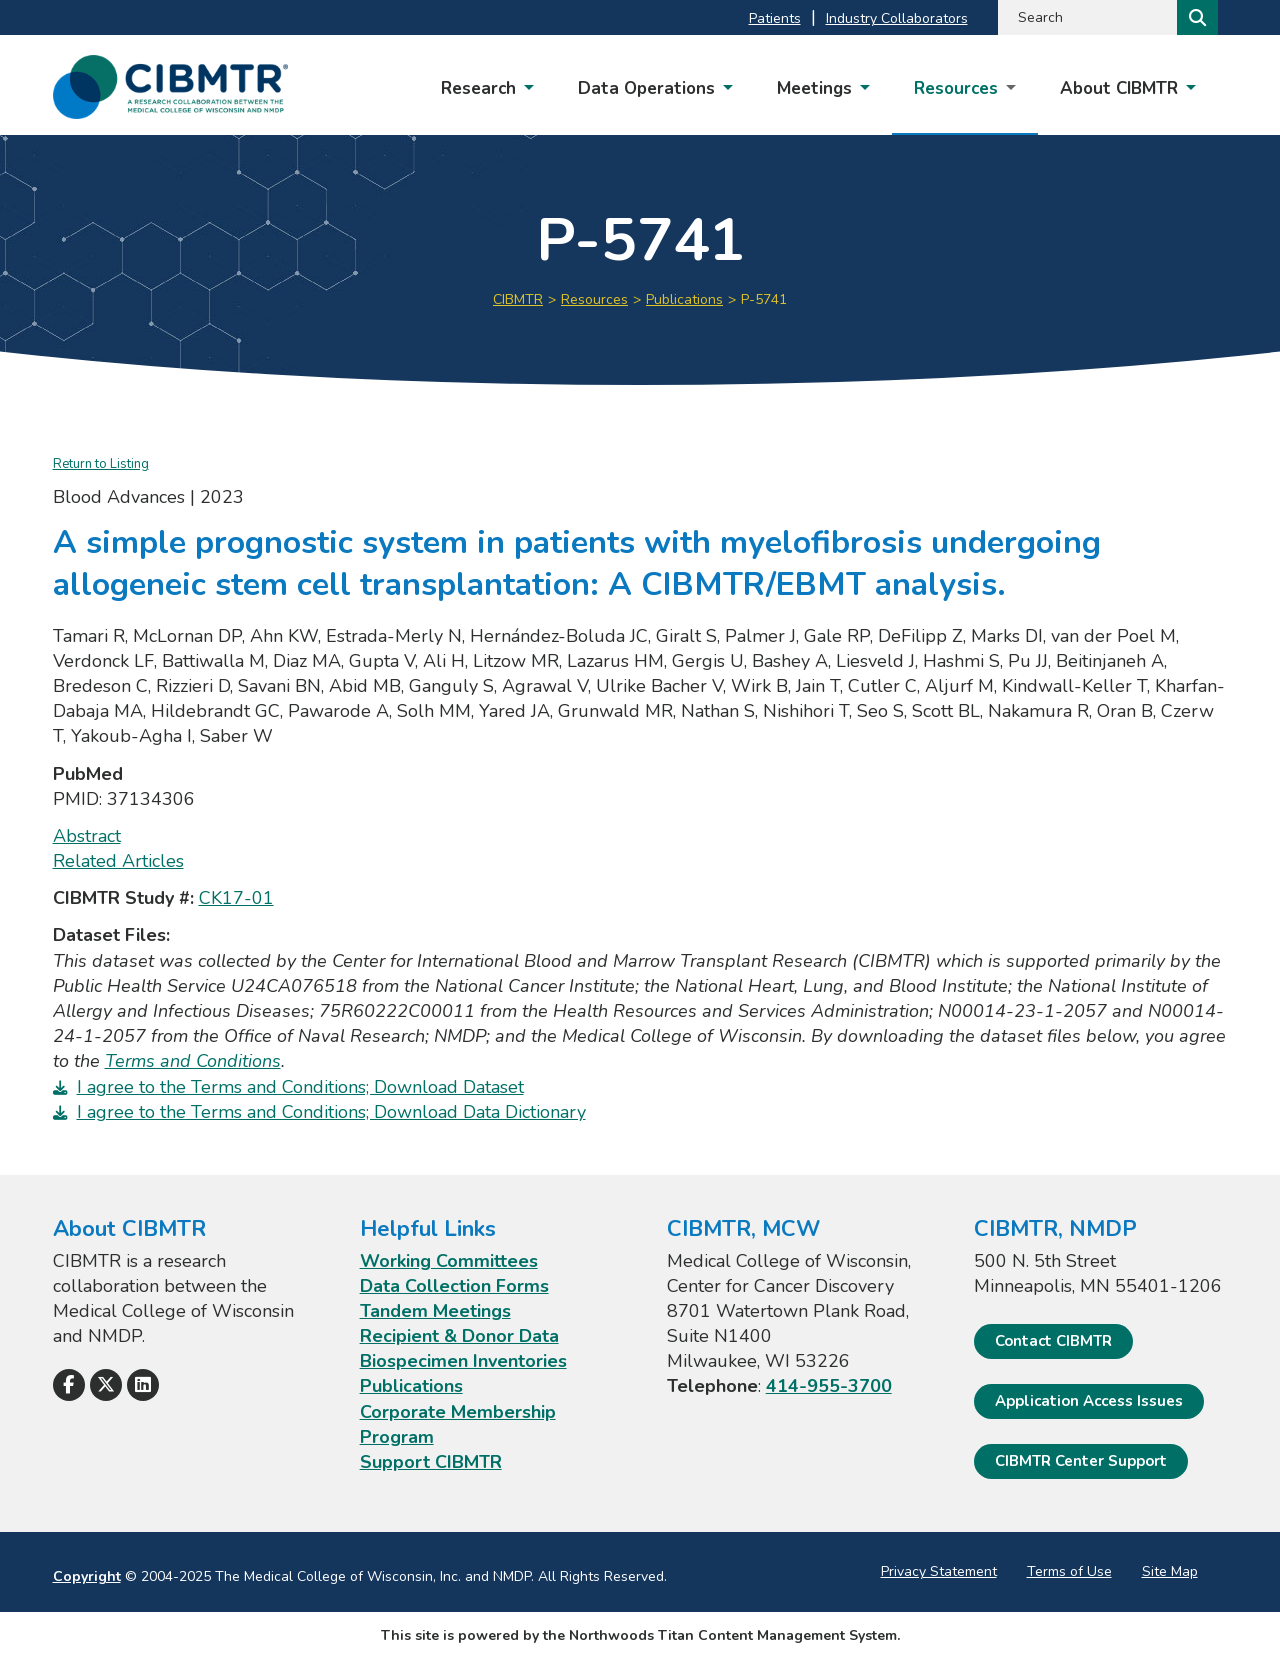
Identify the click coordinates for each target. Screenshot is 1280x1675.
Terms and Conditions (193, 1061)
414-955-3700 (829, 1386)
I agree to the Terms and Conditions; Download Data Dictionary (331, 1112)
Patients (775, 18)
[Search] (1195, 17)
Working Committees (449, 1261)
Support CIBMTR (431, 1462)
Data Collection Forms (454, 1286)
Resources (594, 299)
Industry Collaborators (897, 18)
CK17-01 (236, 898)
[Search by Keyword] (1085, 17)
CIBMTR (518, 299)
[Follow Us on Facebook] (69, 1385)
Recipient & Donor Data (459, 1336)
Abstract (87, 836)
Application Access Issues (1089, 1401)
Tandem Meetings (435, 1311)
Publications (684, 299)
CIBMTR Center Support (1081, 1461)
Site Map (1170, 1571)
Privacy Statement (939, 1571)
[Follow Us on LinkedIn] (143, 1385)
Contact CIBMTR (1053, 1341)
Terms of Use (1069, 1571)
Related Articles (118, 861)
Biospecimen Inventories (463, 1361)
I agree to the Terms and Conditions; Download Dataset (300, 1087)
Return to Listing (101, 464)
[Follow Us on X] (106, 1385)
